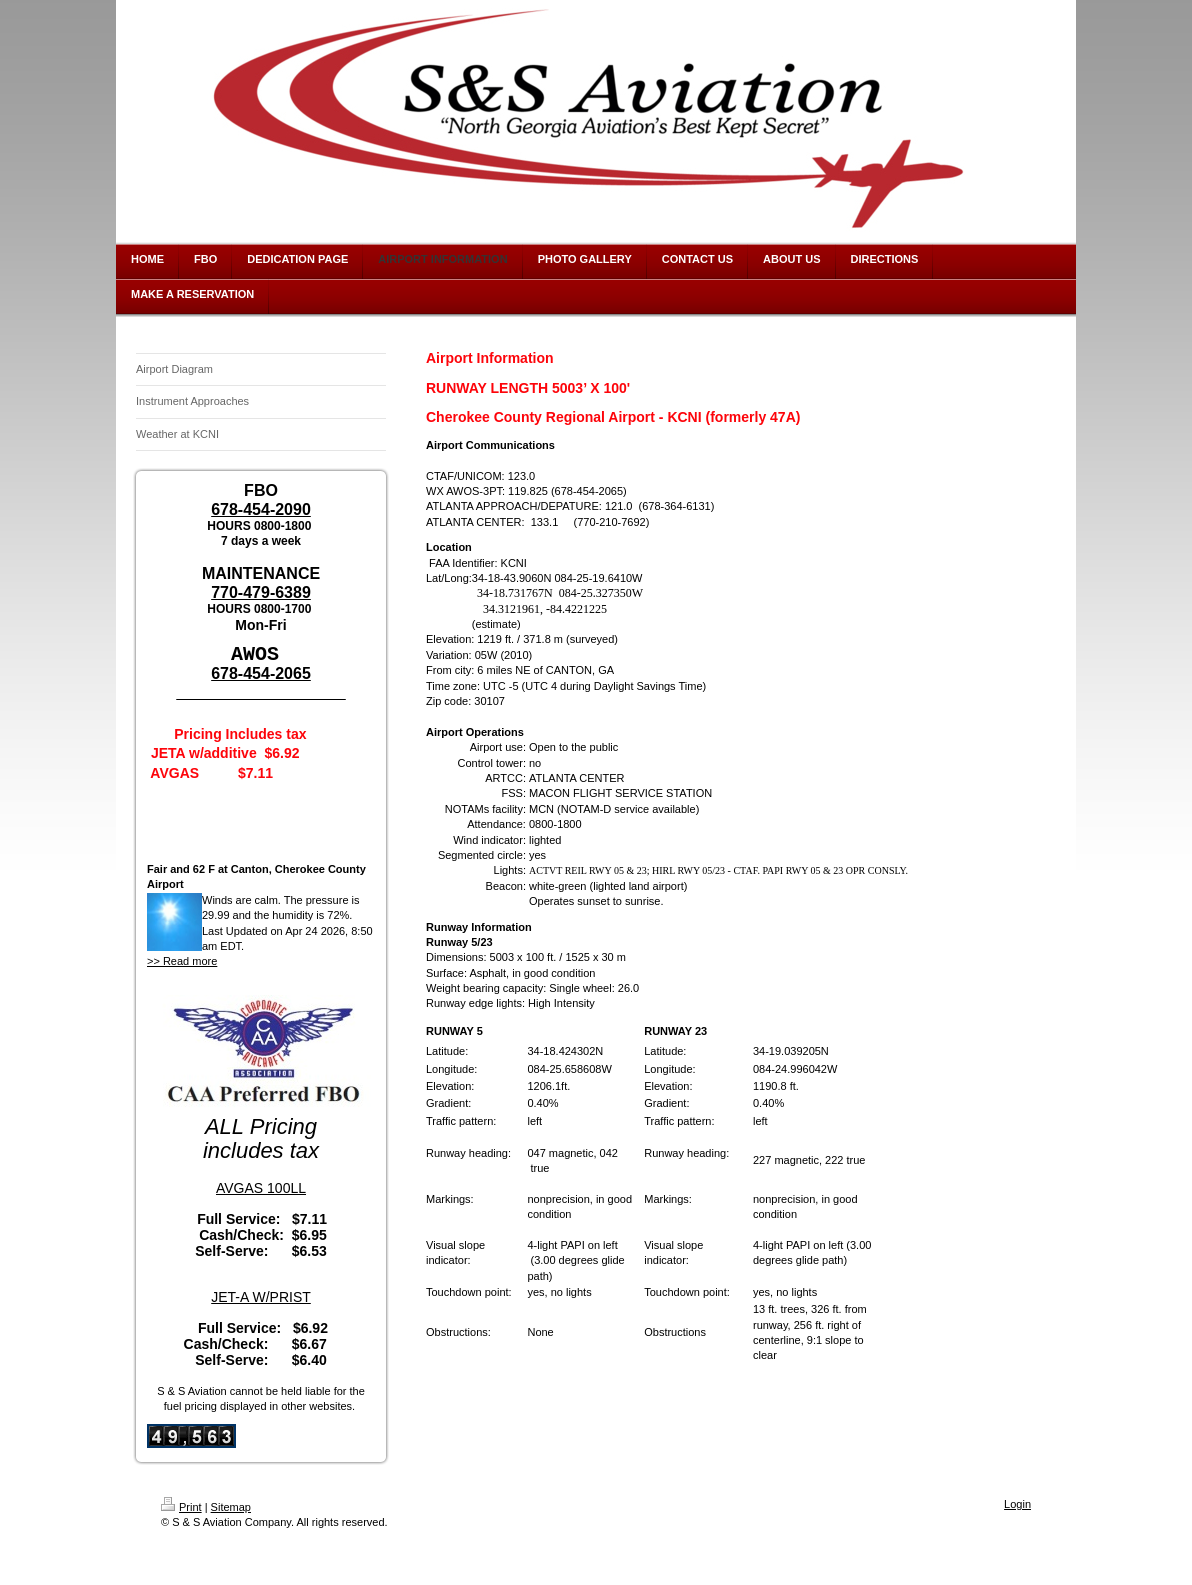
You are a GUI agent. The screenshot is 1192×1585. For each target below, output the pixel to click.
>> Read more (182, 960)
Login (1017, 1503)
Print (181, 1506)
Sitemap (231, 1506)
